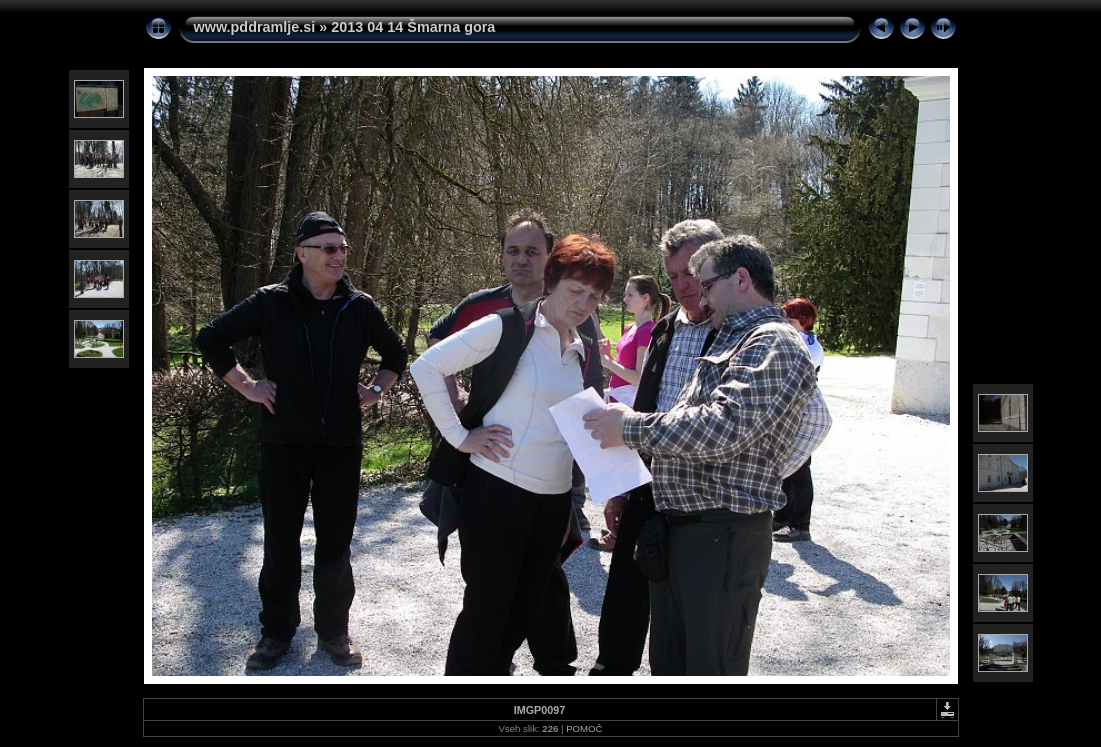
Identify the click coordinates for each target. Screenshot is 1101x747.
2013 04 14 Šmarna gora (413, 27)
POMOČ (584, 728)
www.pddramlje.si (255, 27)
